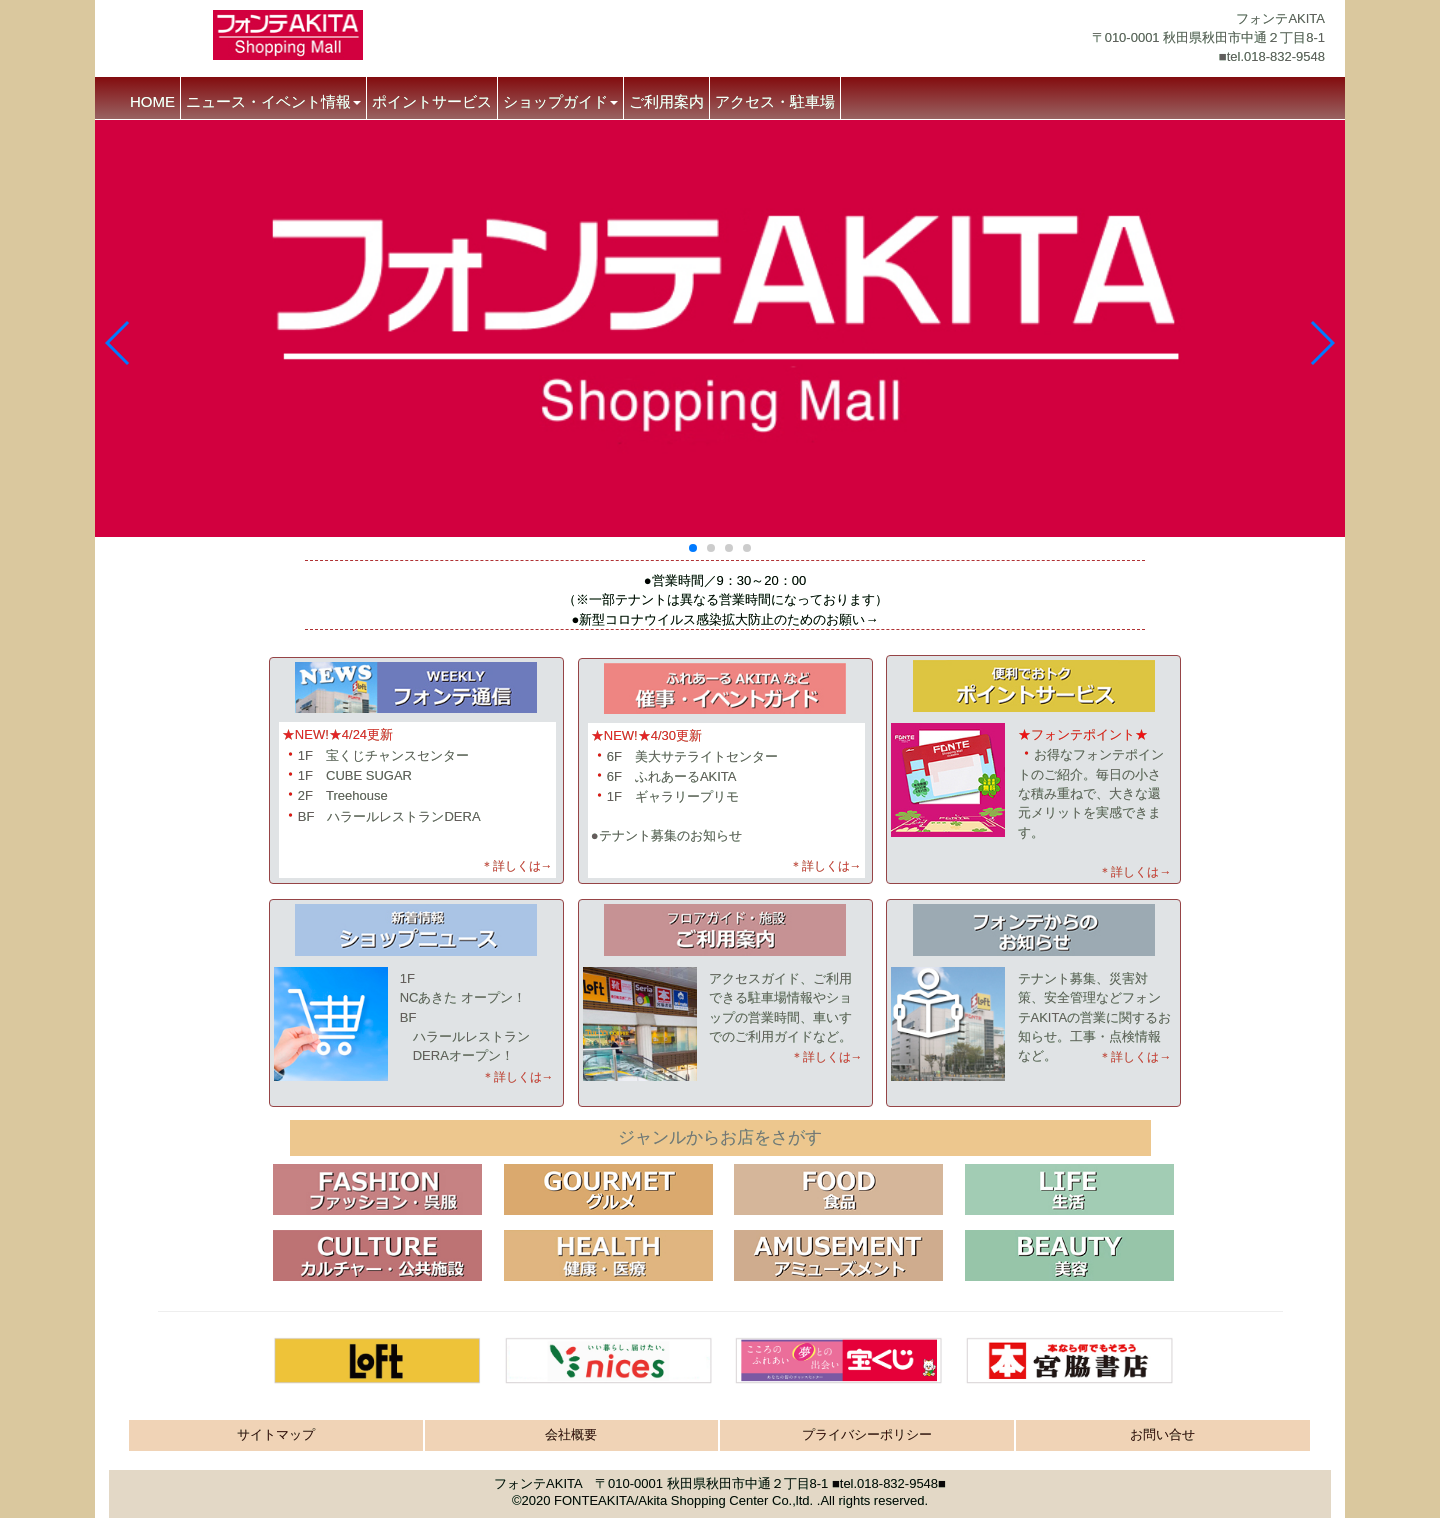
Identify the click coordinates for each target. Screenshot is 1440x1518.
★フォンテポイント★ (1083, 734)
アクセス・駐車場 (775, 101)
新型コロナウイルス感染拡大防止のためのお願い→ (728, 619)
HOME (152, 101)
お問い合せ (1162, 1434)
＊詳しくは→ (517, 866)
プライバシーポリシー (867, 1434)
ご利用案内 (666, 101)
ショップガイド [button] (560, 101)
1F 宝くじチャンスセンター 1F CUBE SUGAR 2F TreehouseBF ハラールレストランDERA (381, 775)
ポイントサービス (432, 101)
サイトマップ (276, 1434)
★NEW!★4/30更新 (646, 735)
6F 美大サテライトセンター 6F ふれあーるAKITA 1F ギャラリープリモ (684, 777)
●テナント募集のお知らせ (666, 835)
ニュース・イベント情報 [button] (273, 101)
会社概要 (571, 1434)
